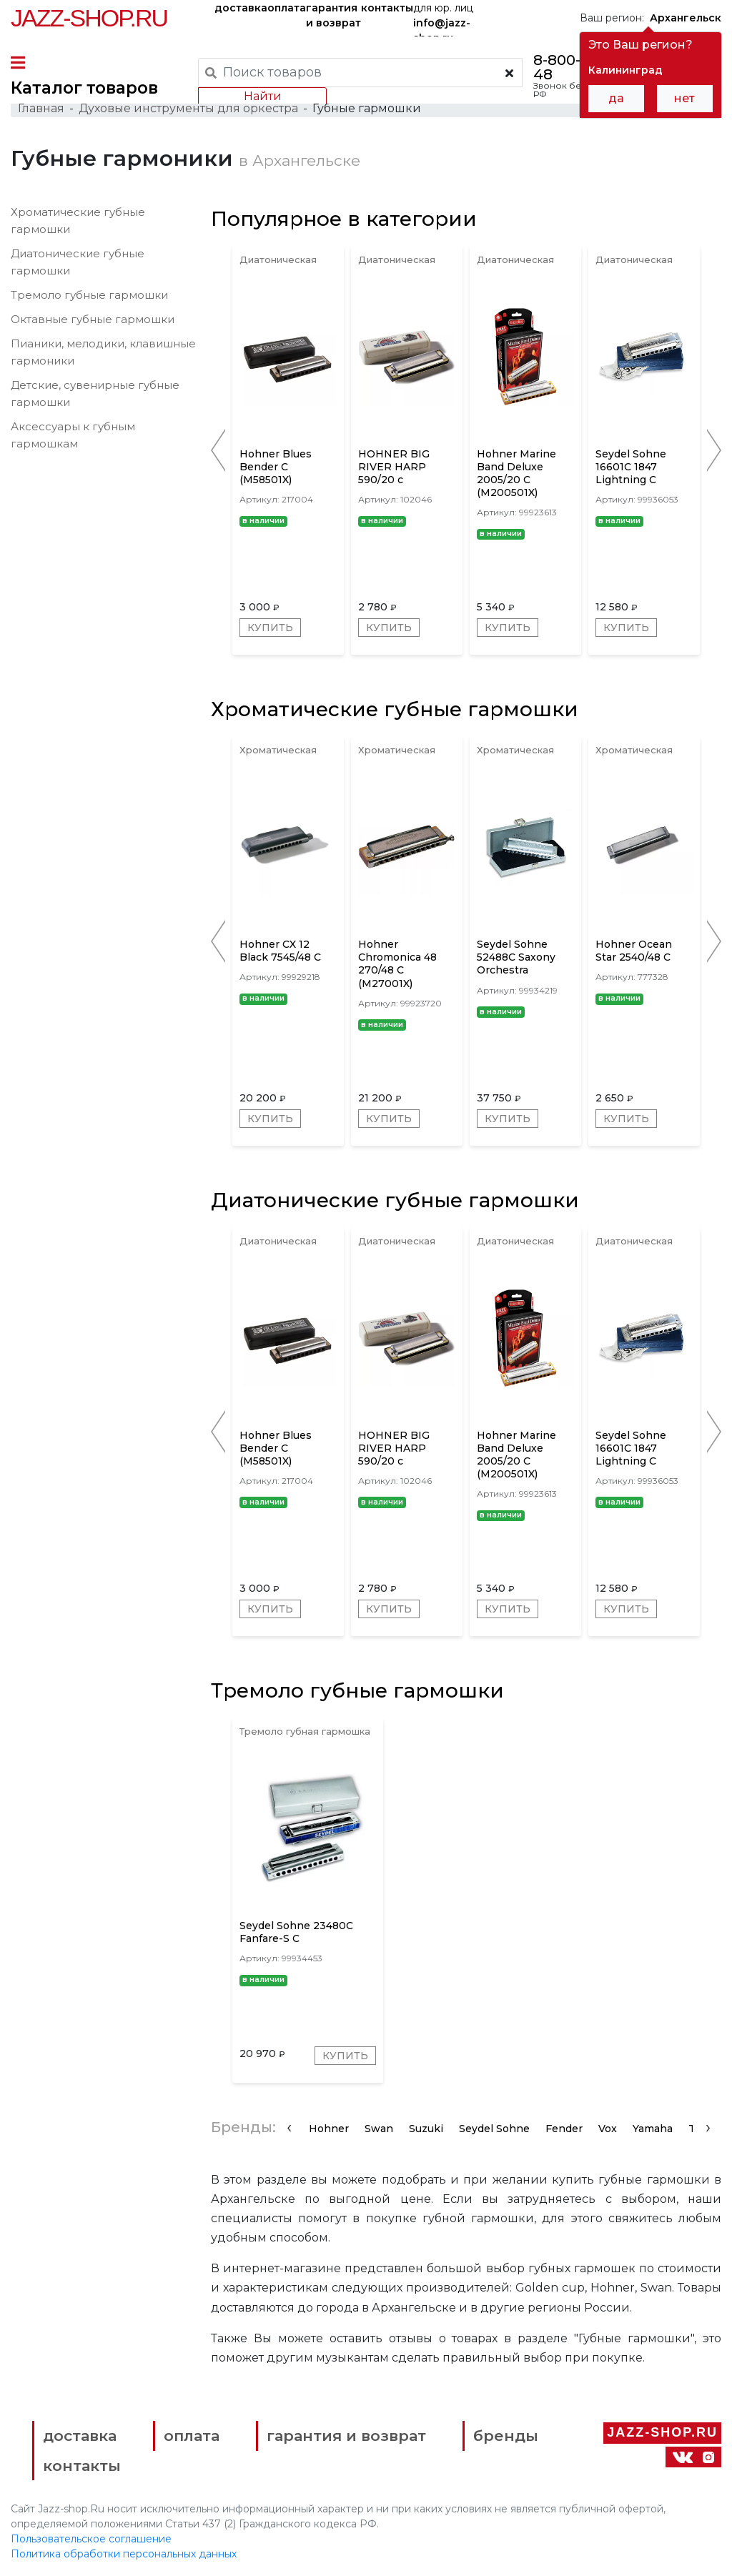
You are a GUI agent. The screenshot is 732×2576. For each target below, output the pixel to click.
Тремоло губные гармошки (89, 295)
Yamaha (653, 2128)
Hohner (329, 2128)
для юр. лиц (443, 18)
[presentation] (289, 2127)
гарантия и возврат (333, 15)
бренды (505, 2435)
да (616, 98)
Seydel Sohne (494, 2128)
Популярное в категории (344, 219)
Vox (607, 2128)
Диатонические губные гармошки (395, 1200)
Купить (270, 627)
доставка (240, 7)
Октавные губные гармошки (92, 319)
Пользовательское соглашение (91, 2538)
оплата (286, 7)
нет (684, 98)
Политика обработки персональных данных (124, 2553)
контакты (387, 7)
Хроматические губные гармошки (394, 709)
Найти (263, 96)
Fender (564, 2128)
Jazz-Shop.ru (89, 17)
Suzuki (426, 2128)
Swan (379, 2128)
